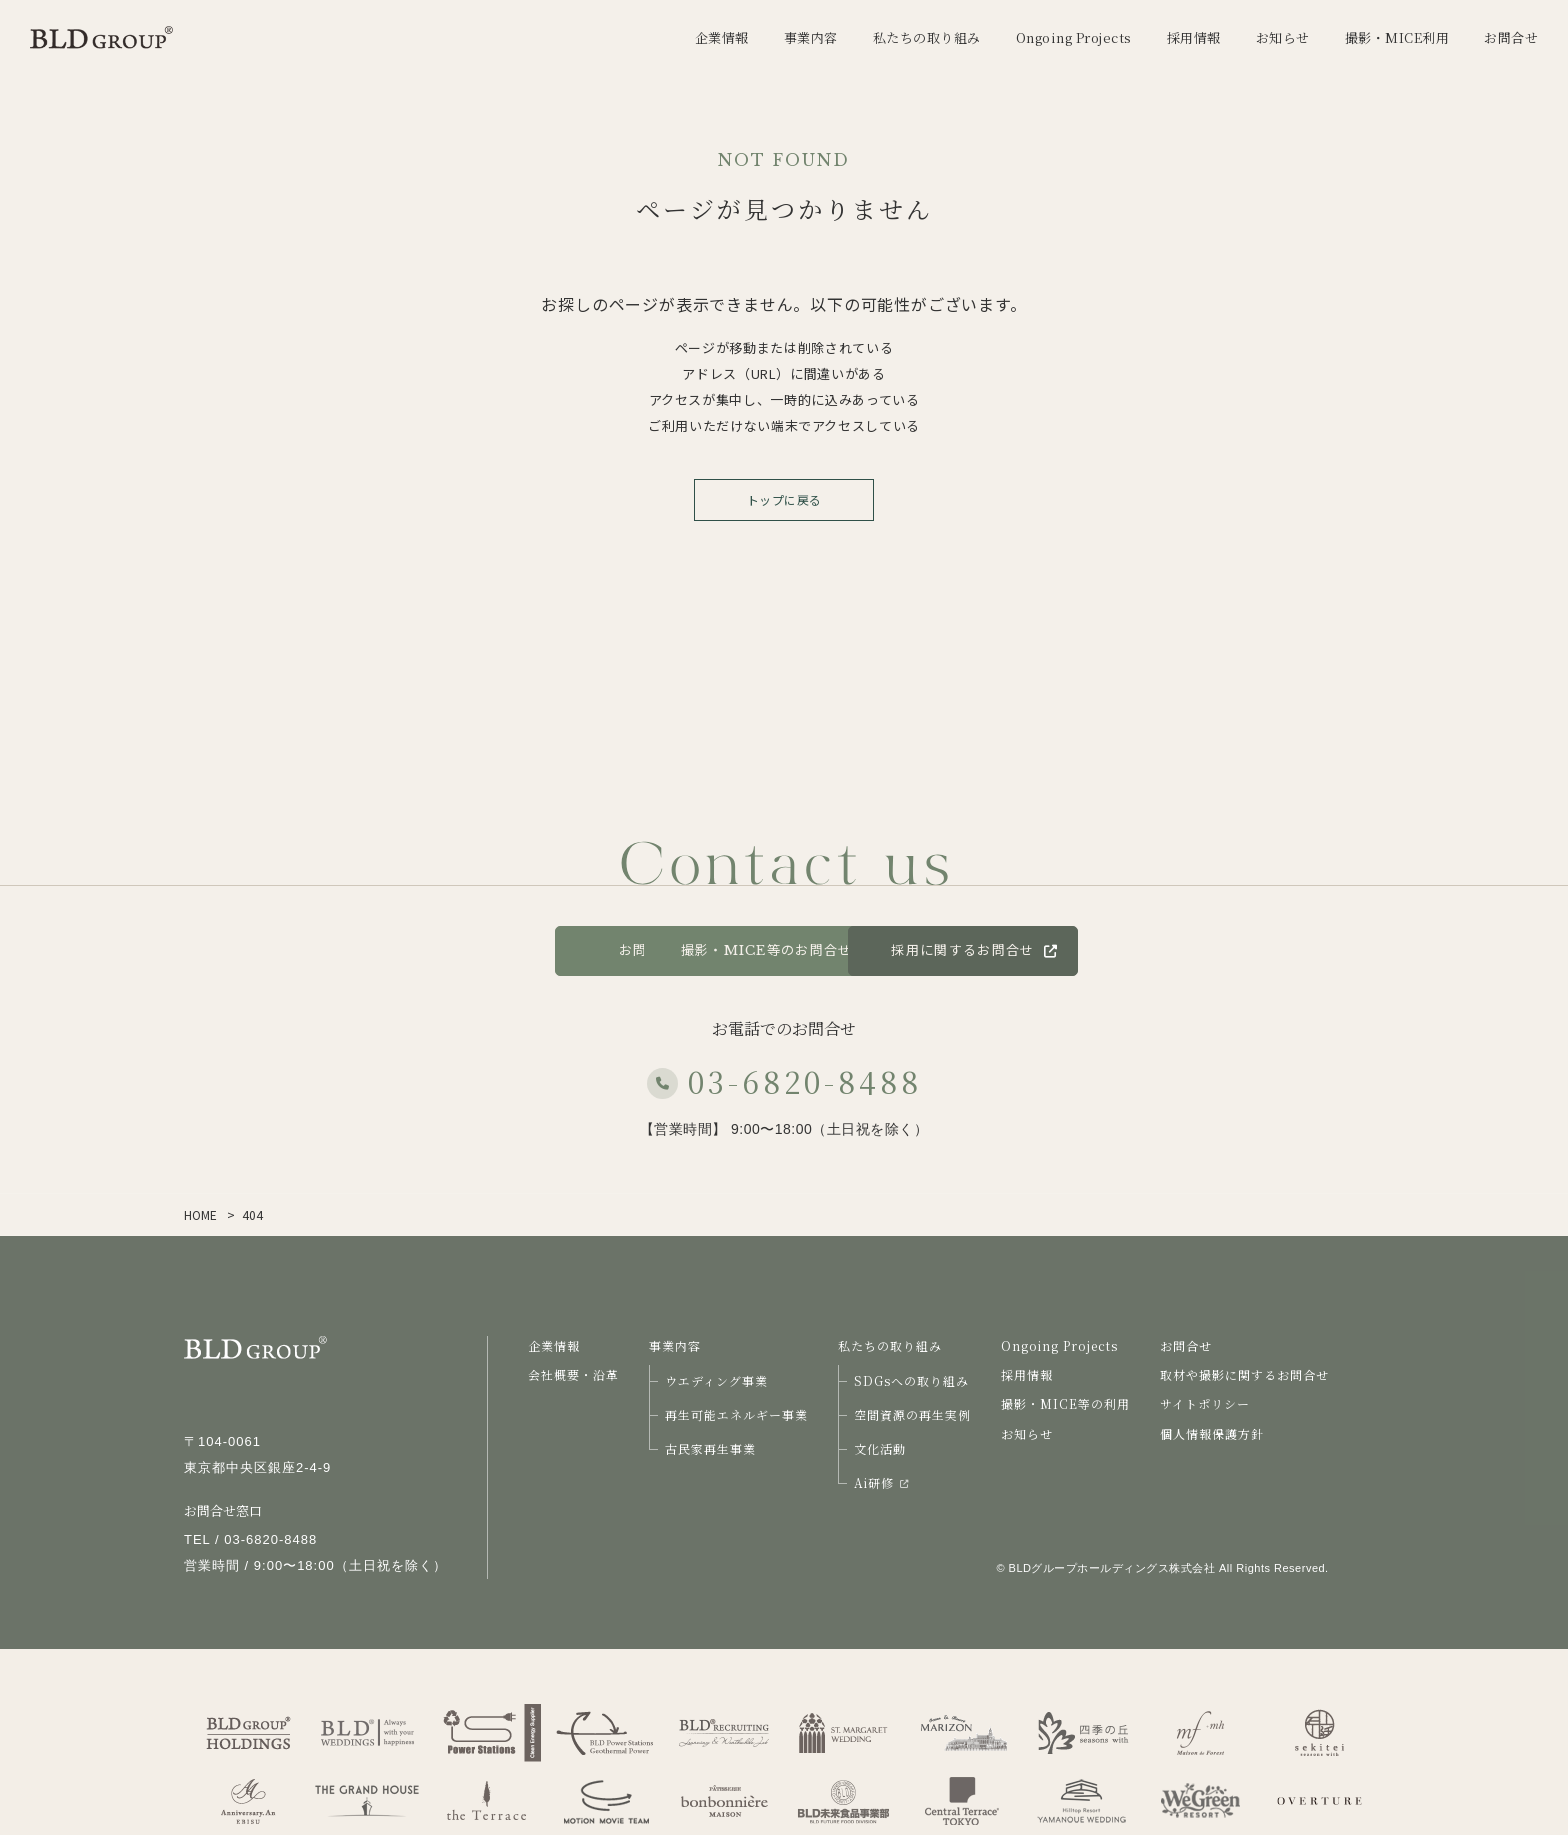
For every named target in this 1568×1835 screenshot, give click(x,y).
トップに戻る (784, 499)
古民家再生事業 (710, 1448)
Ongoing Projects (1059, 1345)
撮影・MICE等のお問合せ (784, 950)
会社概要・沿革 (573, 1374)
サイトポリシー (1205, 1403)
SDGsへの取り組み (911, 1380)
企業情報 (554, 1345)
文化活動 (880, 1448)
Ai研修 (881, 1482)
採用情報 (1027, 1374)
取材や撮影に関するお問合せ (1244, 1374)
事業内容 (675, 1345)
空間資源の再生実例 (912, 1414)
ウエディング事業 (716, 1380)
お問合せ (473, 950)
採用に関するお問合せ (1122, 950)
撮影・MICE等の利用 (1065, 1403)
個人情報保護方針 (1212, 1433)
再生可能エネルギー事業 (736, 1414)
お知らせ (1027, 1433)
